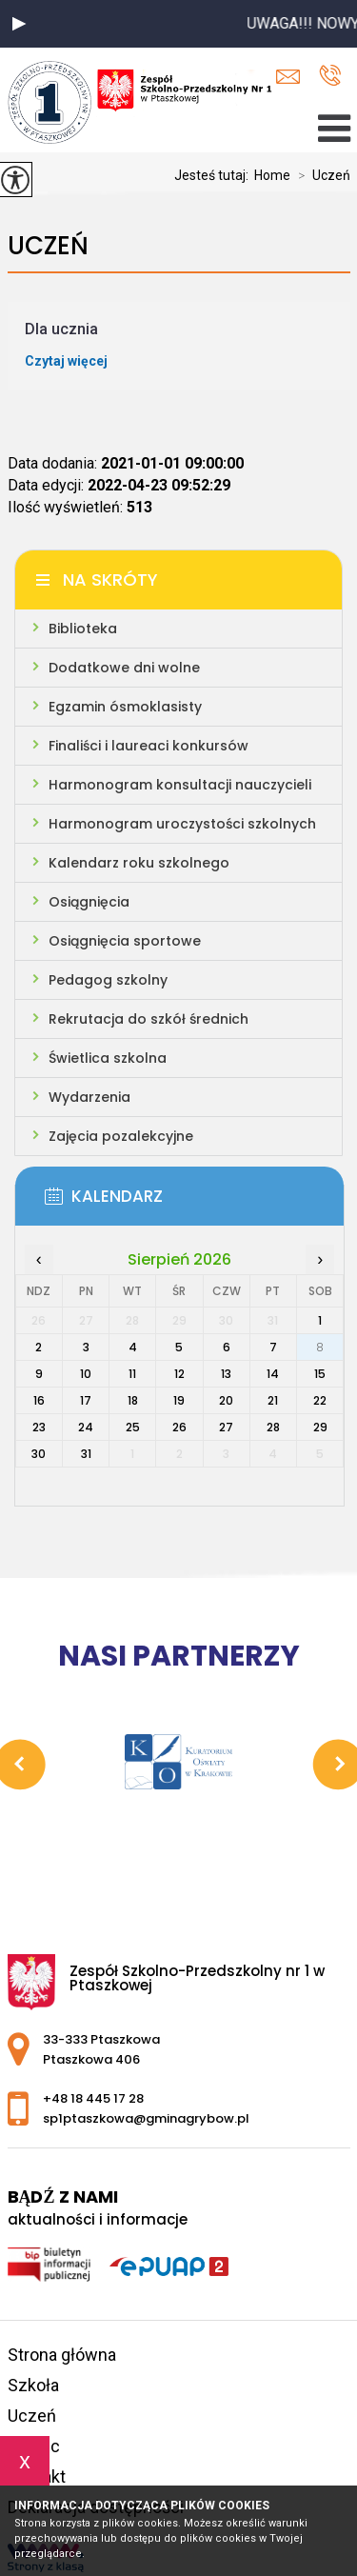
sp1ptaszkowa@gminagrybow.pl (288, 77)
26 (179, 1427)
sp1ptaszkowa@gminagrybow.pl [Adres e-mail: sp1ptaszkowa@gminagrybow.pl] (146, 2118)
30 (38, 1454)
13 (226, 1374)
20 (226, 1400)
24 (85, 1427)
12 (179, 1374)
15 (320, 1374)
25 (133, 1427)
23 (39, 1427)
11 (132, 1374)
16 (39, 1400)
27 (226, 1427)
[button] (19, 24)
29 (320, 1427)
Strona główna (62, 2355)
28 (273, 1427)
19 (179, 1400)
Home (272, 175)
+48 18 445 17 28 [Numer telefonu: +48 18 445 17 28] (93, 2098)
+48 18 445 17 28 (330, 75)
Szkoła (33, 2385)
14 (273, 1374)
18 (133, 1400)
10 (85, 1374)
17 (85, 1400)
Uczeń (320, 175)
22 (320, 1400)
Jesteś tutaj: (214, 175)
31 (86, 1454)
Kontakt (37, 2476)
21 (273, 1400)
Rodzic (34, 2446)
